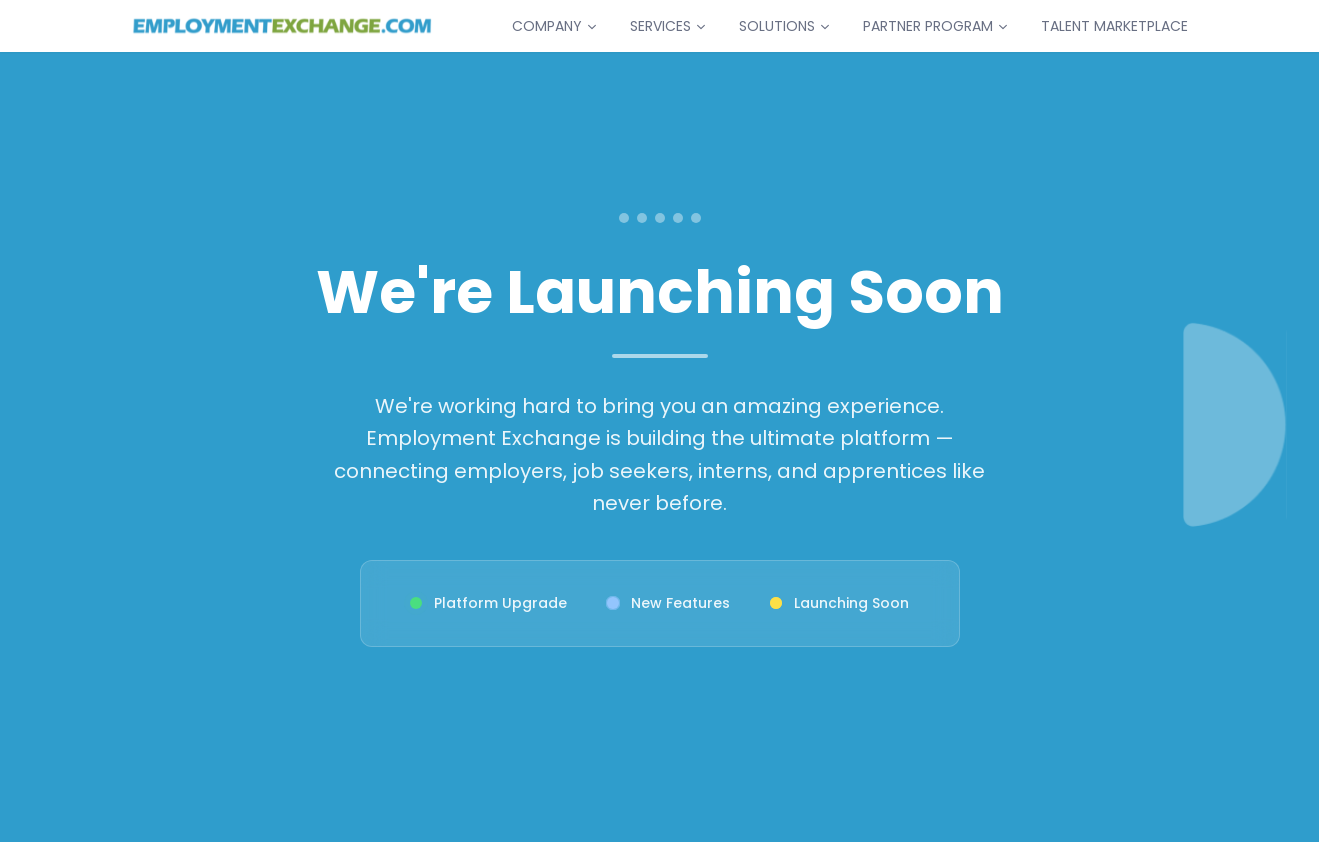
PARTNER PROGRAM (936, 26)
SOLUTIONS (785, 26)
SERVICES (668, 26)
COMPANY (555, 26)
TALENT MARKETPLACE (1114, 26)
